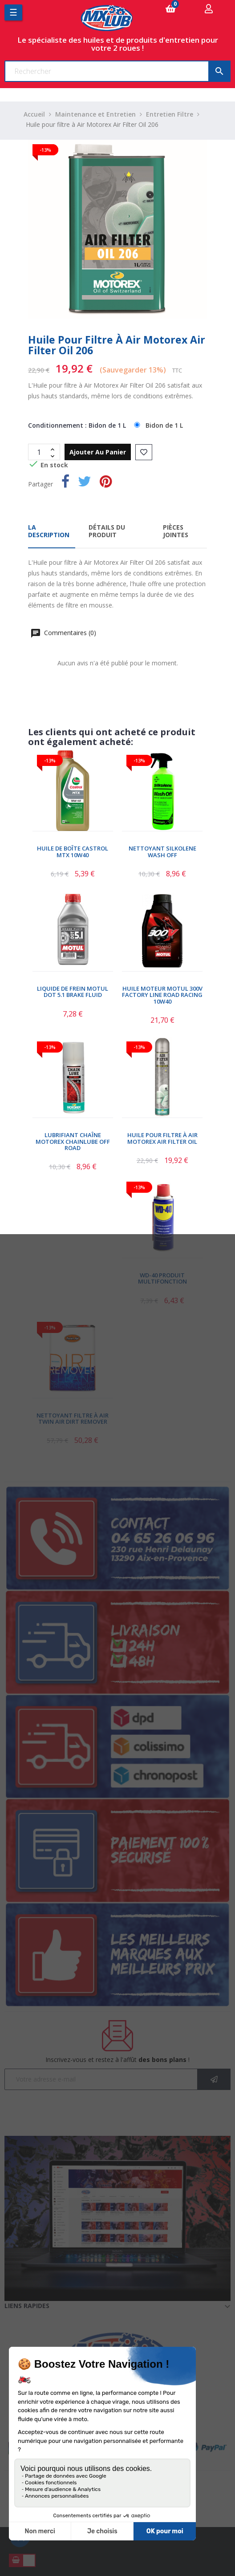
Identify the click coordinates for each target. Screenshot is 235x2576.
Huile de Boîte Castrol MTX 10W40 (72, 851)
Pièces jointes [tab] (175, 531)
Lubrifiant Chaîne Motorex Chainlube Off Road (73, 1141)
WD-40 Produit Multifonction (162, 1278)
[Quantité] (39, 452)
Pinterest (106, 483)
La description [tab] (48, 531)
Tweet (84, 483)
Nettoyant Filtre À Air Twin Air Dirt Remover (72, 1418)
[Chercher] (117, 71)
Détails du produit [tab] (107, 531)
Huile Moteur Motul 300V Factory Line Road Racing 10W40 (162, 994)
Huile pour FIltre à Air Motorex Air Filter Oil (162, 1138)
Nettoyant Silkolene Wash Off (162, 851)
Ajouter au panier (97, 452)
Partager (65, 483)
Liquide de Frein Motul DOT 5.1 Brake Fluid (72, 991)
